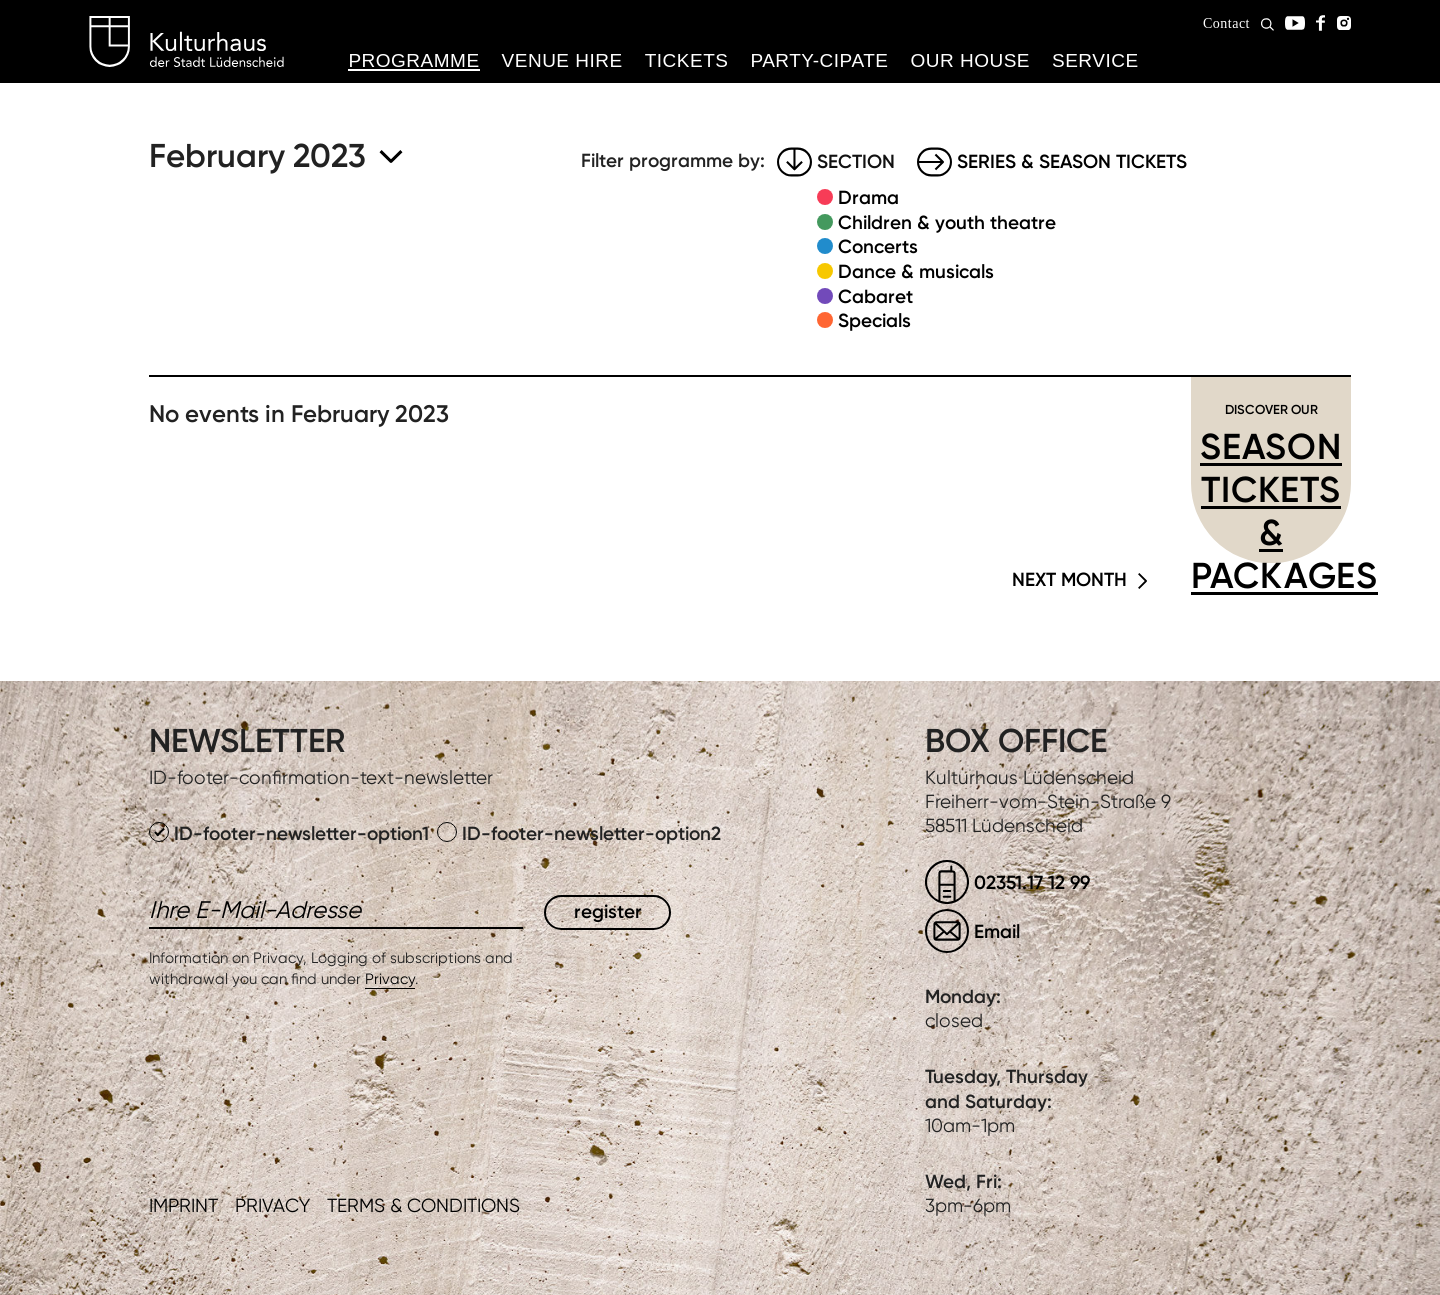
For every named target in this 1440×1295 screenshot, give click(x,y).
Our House (970, 60)
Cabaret (875, 296)
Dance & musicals (916, 271)
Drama (868, 197)
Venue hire (562, 60)
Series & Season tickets (1072, 161)
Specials (874, 320)
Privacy (390, 979)
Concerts (878, 246)
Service (1095, 60)
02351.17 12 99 (1032, 882)
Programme (413, 60)
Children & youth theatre (947, 222)
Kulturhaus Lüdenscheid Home (186, 42)
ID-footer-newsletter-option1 (291, 833)
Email (997, 931)
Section (856, 161)
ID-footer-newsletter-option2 (579, 833)
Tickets (687, 60)
